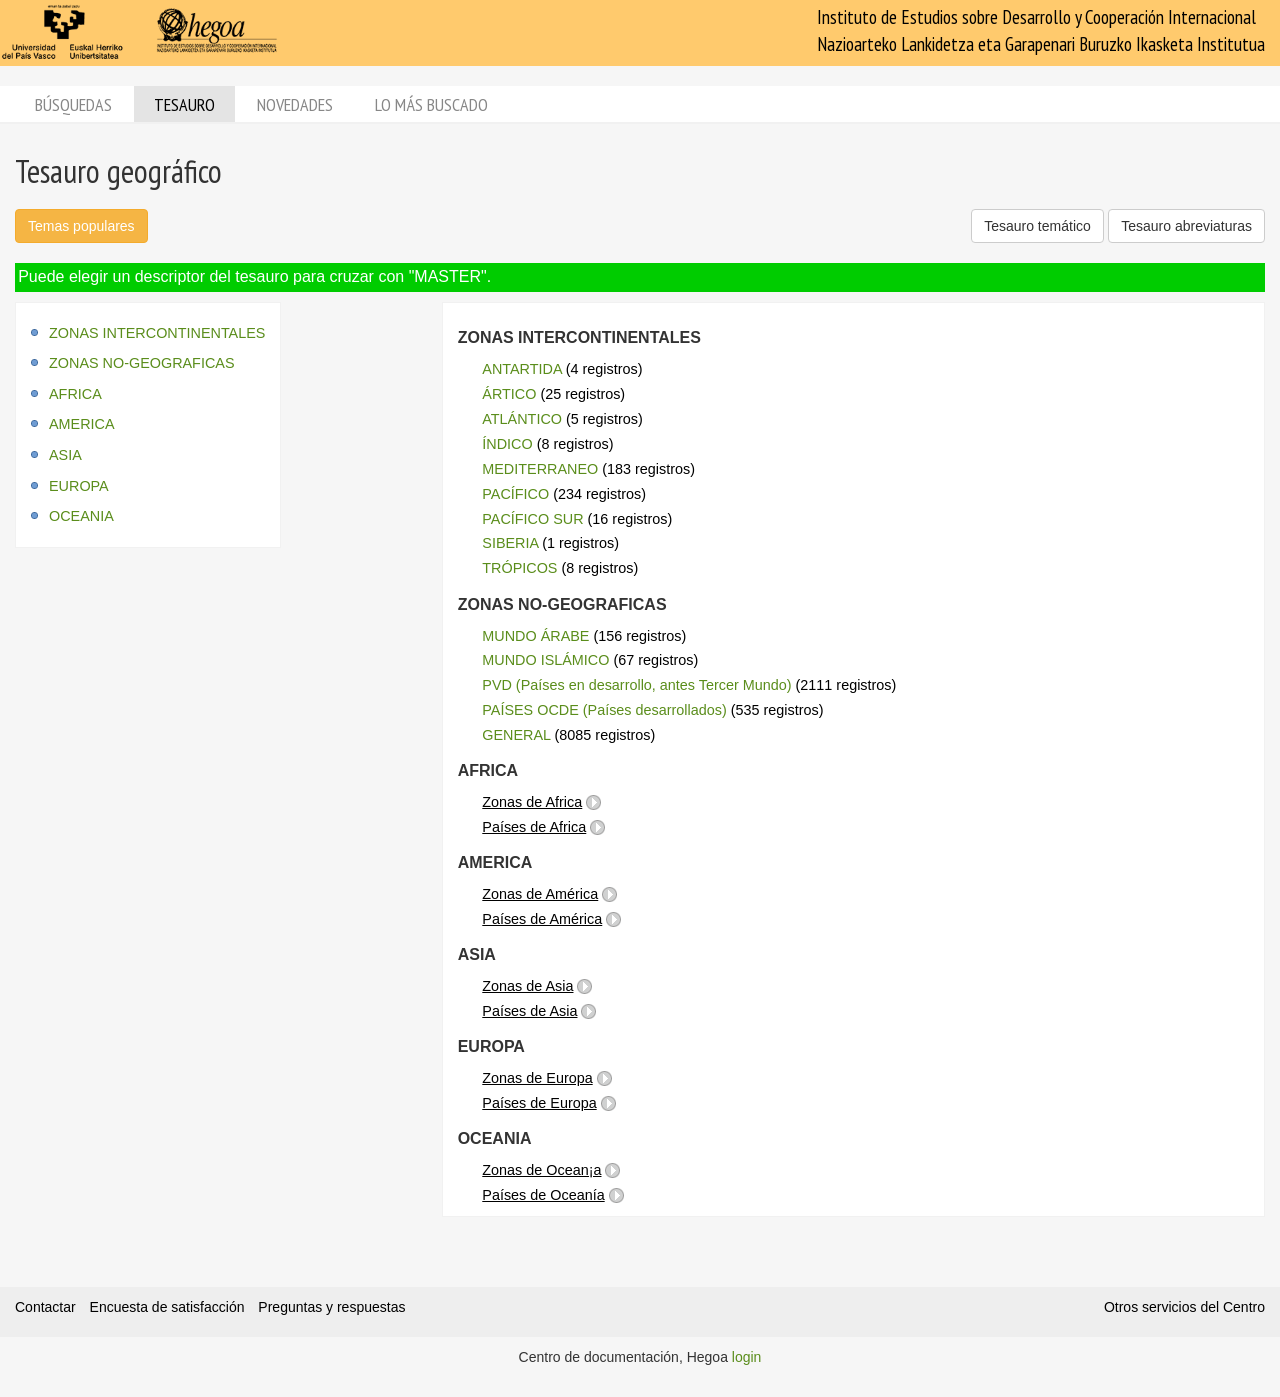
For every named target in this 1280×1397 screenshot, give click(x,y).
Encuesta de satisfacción (167, 1307)
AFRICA (75, 394)
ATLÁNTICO (522, 419)
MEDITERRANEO (540, 469)
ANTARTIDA (521, 369)
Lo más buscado (431, 104)
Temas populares (81, 226)
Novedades (295, 104)
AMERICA (82, 424)
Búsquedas (73, 104)
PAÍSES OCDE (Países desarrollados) (604, 710)
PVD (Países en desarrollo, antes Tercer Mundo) (636, 685)
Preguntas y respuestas (331, 1307)
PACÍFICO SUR (532, 519)
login (747, 1357)
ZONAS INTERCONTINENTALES (157, 333)
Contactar (45, 1307)
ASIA (65, 455)
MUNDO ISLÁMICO (545, 660)
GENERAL (516, 735)
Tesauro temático (1037, 226)
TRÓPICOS (519, 568)
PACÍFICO (515, 494)
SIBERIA (510, 543)
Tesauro (184, 104)
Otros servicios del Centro (1184, 1307)
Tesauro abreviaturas (1186, 226)
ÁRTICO (509, 394)
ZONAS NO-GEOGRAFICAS (142, 363)
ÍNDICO (507, 444)
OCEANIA (81, 516)
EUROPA (79, 486)
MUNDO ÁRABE (535, 636)
